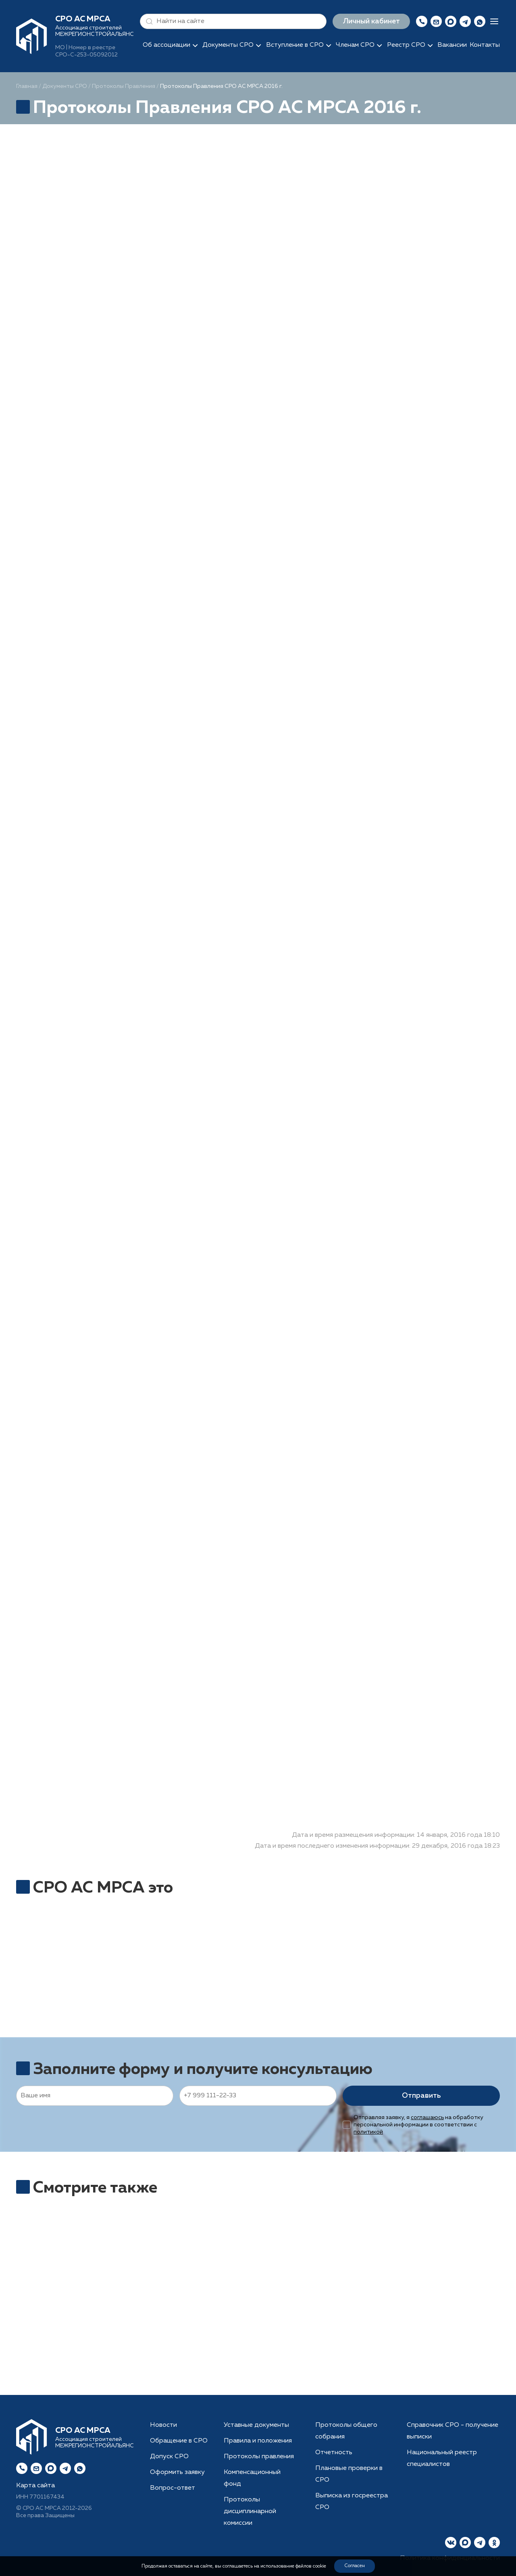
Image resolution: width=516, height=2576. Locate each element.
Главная (26, 86)
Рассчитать (261, 2328)
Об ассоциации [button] (166, 45)
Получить (94, 2355)
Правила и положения (258, 2441)
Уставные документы (256, 2425)
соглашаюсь (427, 2117)
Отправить (421, 2095)
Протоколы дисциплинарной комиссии (250, 2511)
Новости (163, 2425)
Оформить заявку (177, 2472)
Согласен (354, 2565)
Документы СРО (64, 86)
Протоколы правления (259, 2456)
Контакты (485, 45)
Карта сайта (35, 2485)
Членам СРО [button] (355, 45)
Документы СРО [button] (228, 45)
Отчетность (333, 2452)
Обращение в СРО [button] (179, 2441)
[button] (147, 21)
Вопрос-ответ (172, 2488)
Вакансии (452, 45)
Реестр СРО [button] (406, 45)
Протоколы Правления (123, 86)
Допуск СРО (169, 2456)
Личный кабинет (371, 21)
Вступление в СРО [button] (295, 45)
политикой (368, 2132)
